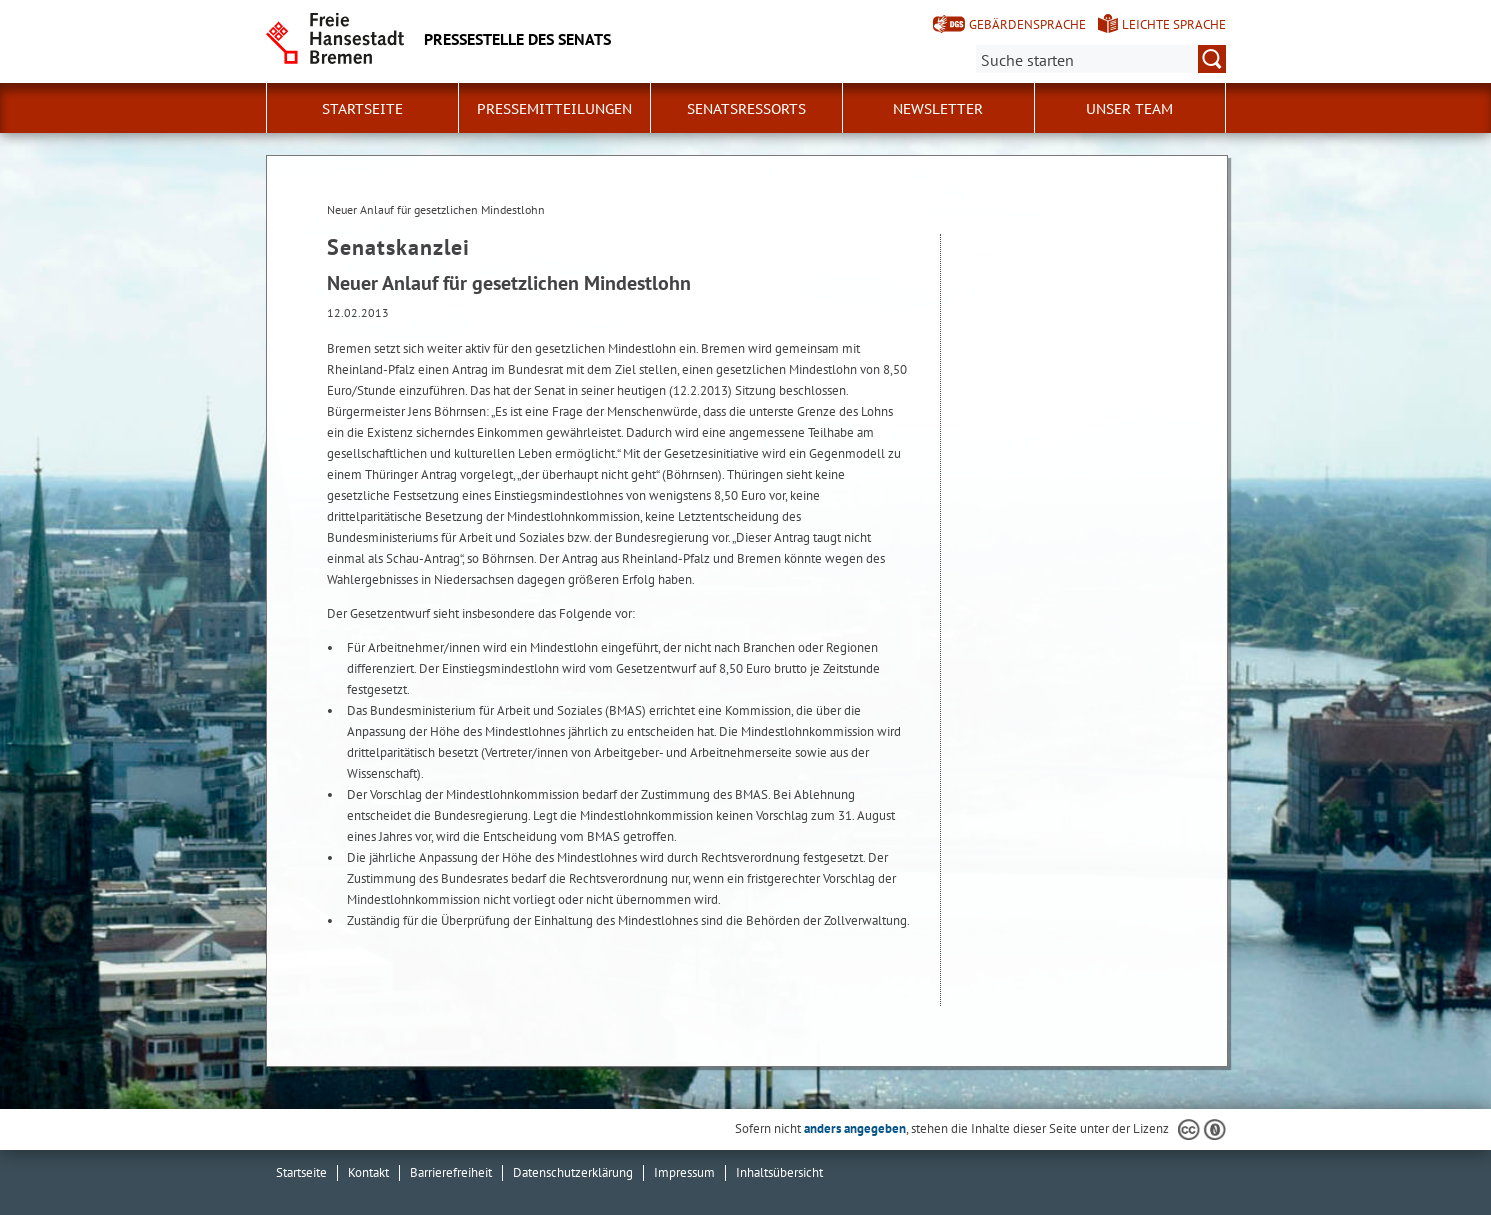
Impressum (684, 1172)
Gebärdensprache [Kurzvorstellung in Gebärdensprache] (1027, 24)
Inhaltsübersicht (779, 1172)
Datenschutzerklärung (573, 1172)
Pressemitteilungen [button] (554, 109)
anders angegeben (855, 1128)
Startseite (362, 109)
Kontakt (368, 1172)
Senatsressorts (746, 109)
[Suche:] (1101, 59)
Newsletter (938, 109)
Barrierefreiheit (451, 1172)
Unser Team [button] (1129, 109)
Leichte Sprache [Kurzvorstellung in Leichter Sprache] (1174, 24)
